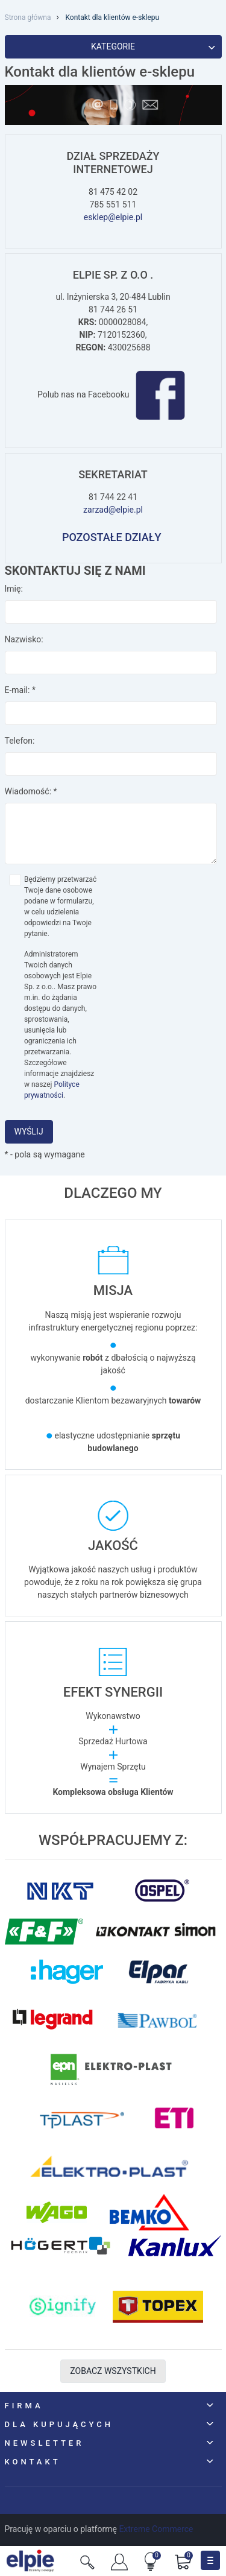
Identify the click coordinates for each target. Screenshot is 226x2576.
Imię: (14, 588)
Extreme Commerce (156, 2529)
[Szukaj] (87, 2561)
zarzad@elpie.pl (113, 509)
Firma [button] (24, 2405)
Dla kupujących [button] (59, 2424)
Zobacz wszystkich (112, 2371)
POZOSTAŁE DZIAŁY (113, 537)
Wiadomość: (31, 791)
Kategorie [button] (153, 46)
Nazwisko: (24, 639)
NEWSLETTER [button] (44, 2443)
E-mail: (20, 690)
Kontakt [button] (33, 2461)
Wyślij (28, 1131)
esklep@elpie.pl (113, 217)
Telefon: (20, 740)
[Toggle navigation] (210, 2560)
